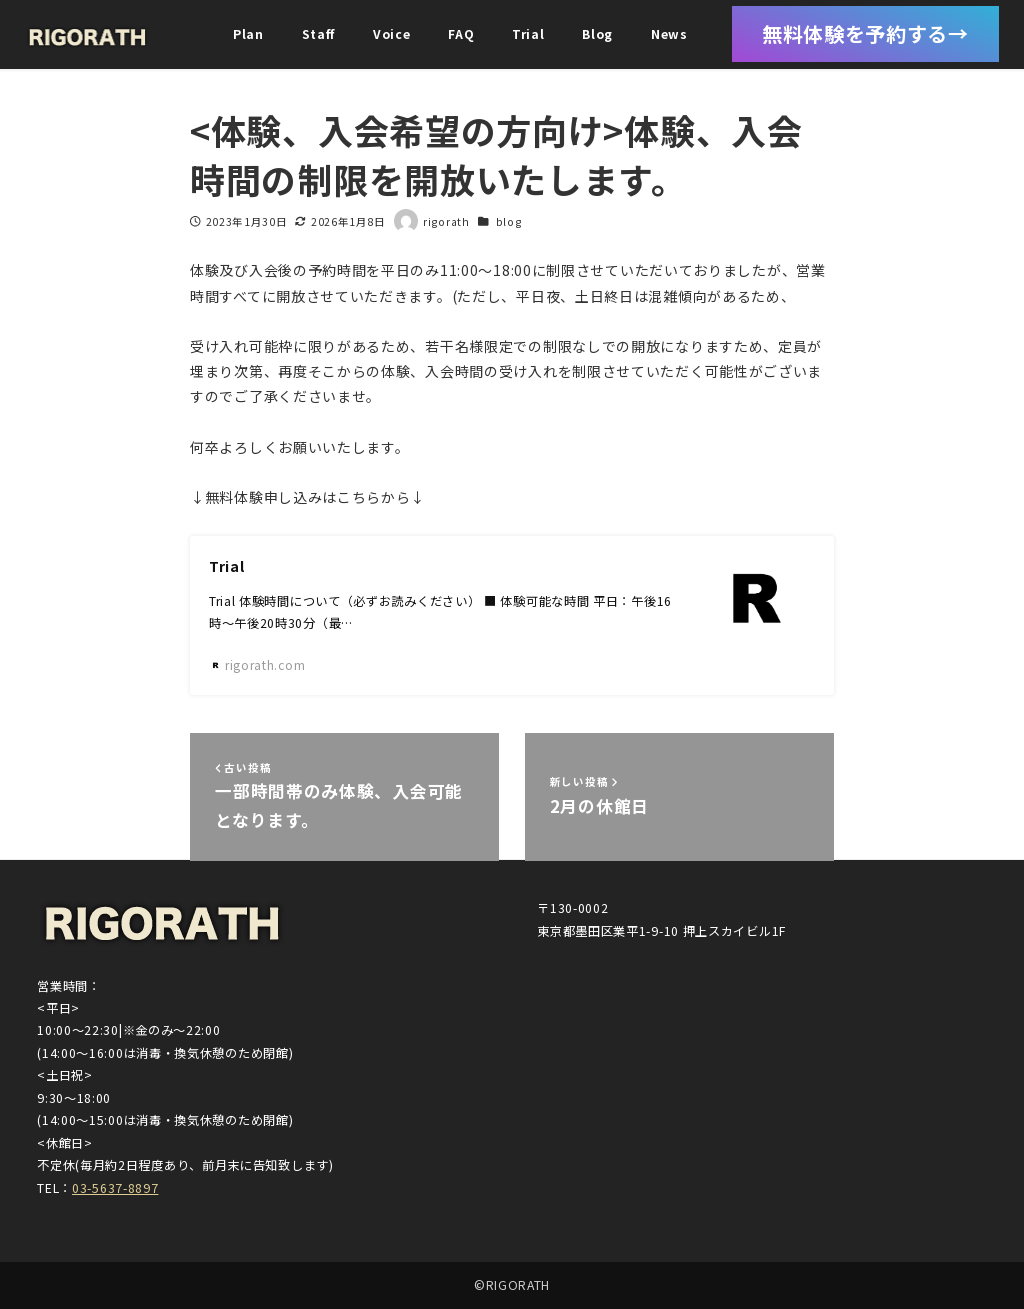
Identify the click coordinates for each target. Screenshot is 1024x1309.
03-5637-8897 (115, 1188)
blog (509, 221)
